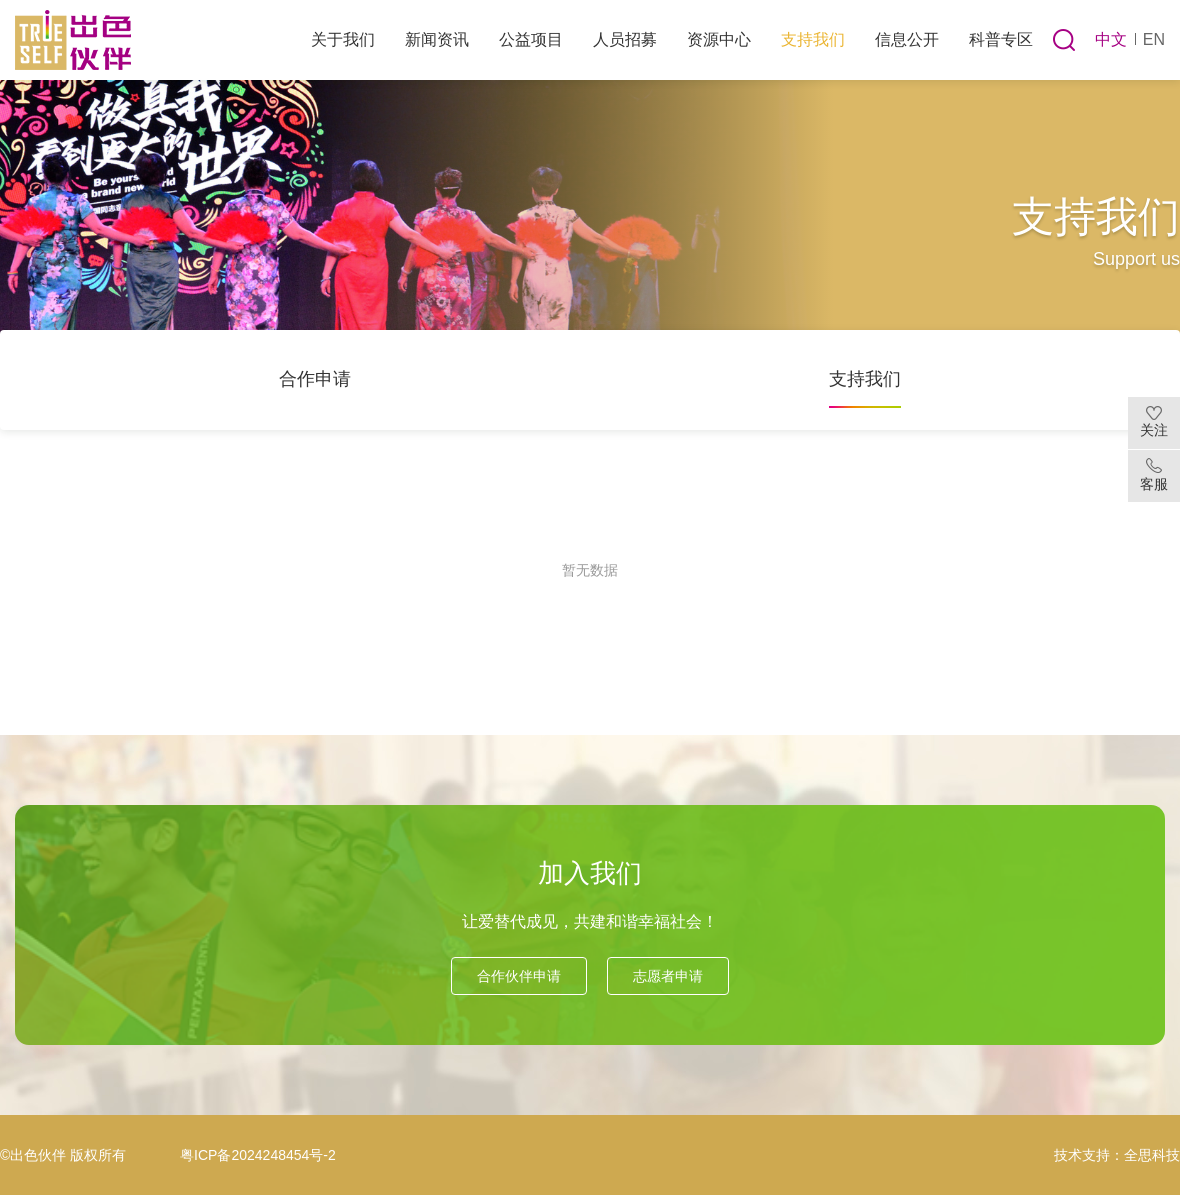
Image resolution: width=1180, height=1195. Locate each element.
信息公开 (907, 39)
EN (1154, 39)
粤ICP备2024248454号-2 (258, 1155)
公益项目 (531, 39)
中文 (1111, 39)
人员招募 (625, 39)
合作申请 (315, 379)
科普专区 (1001, 39)
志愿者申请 (668, 976)
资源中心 (719, 39)
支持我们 (813, 39)
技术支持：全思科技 (1117, 1155)
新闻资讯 (437, 39)
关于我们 (343, 39)
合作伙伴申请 (519, 976)
